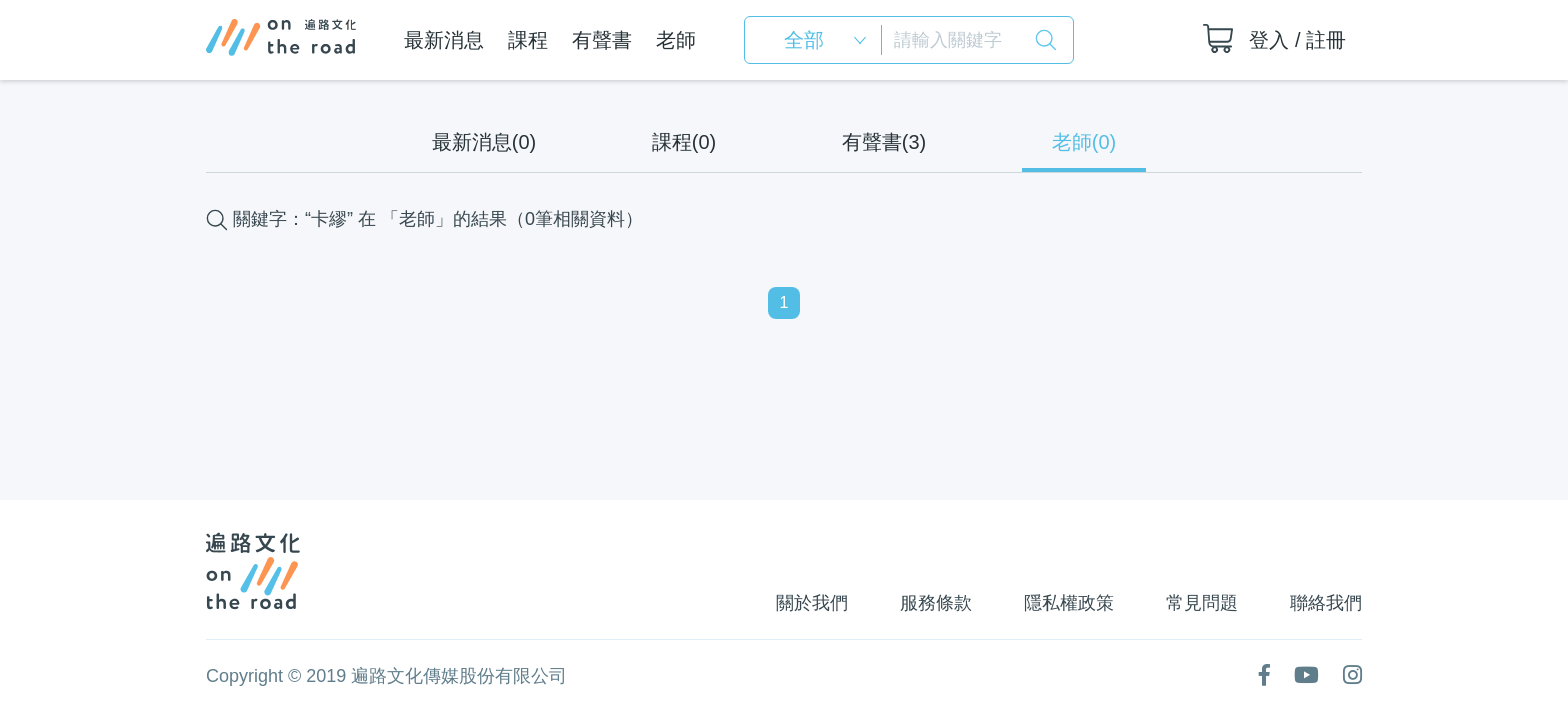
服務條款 (936, 603)
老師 (676, 40)
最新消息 (444, 40)
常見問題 (1202, 603)
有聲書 (602, 40)
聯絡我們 (1326, 603)
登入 (1269, 40)
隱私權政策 (1069, 603)
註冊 (1326, 40)
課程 (528, 40)
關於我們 (812, 603)
